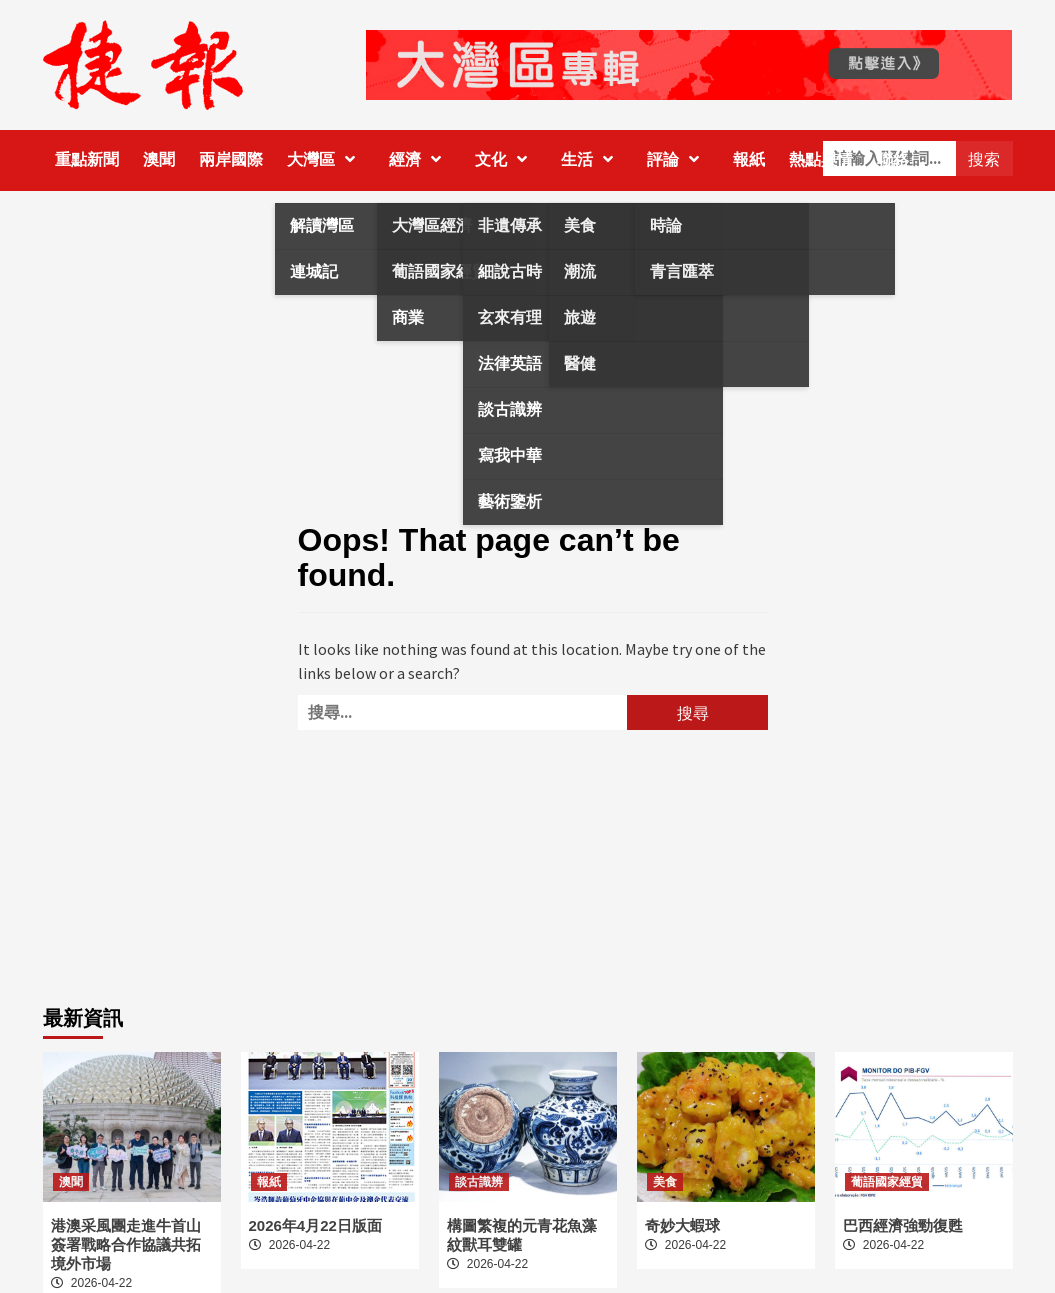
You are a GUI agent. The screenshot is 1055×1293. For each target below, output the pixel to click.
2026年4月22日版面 (315, 1225)
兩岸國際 (231, 159)
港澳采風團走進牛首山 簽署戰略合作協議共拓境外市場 (126, 1244)
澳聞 (159, 159)
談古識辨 (479, 1182)
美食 (665, 1182)
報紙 (749, 159)
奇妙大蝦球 (682, 1225)
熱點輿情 (821, 159)
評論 (678, 159)
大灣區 (326, 159)
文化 (506, 159)
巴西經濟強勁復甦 (903, 1225)
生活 (592, 159)
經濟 (420, 159)
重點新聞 (87, 159)
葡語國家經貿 (887, 1182)
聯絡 (893, 159)
